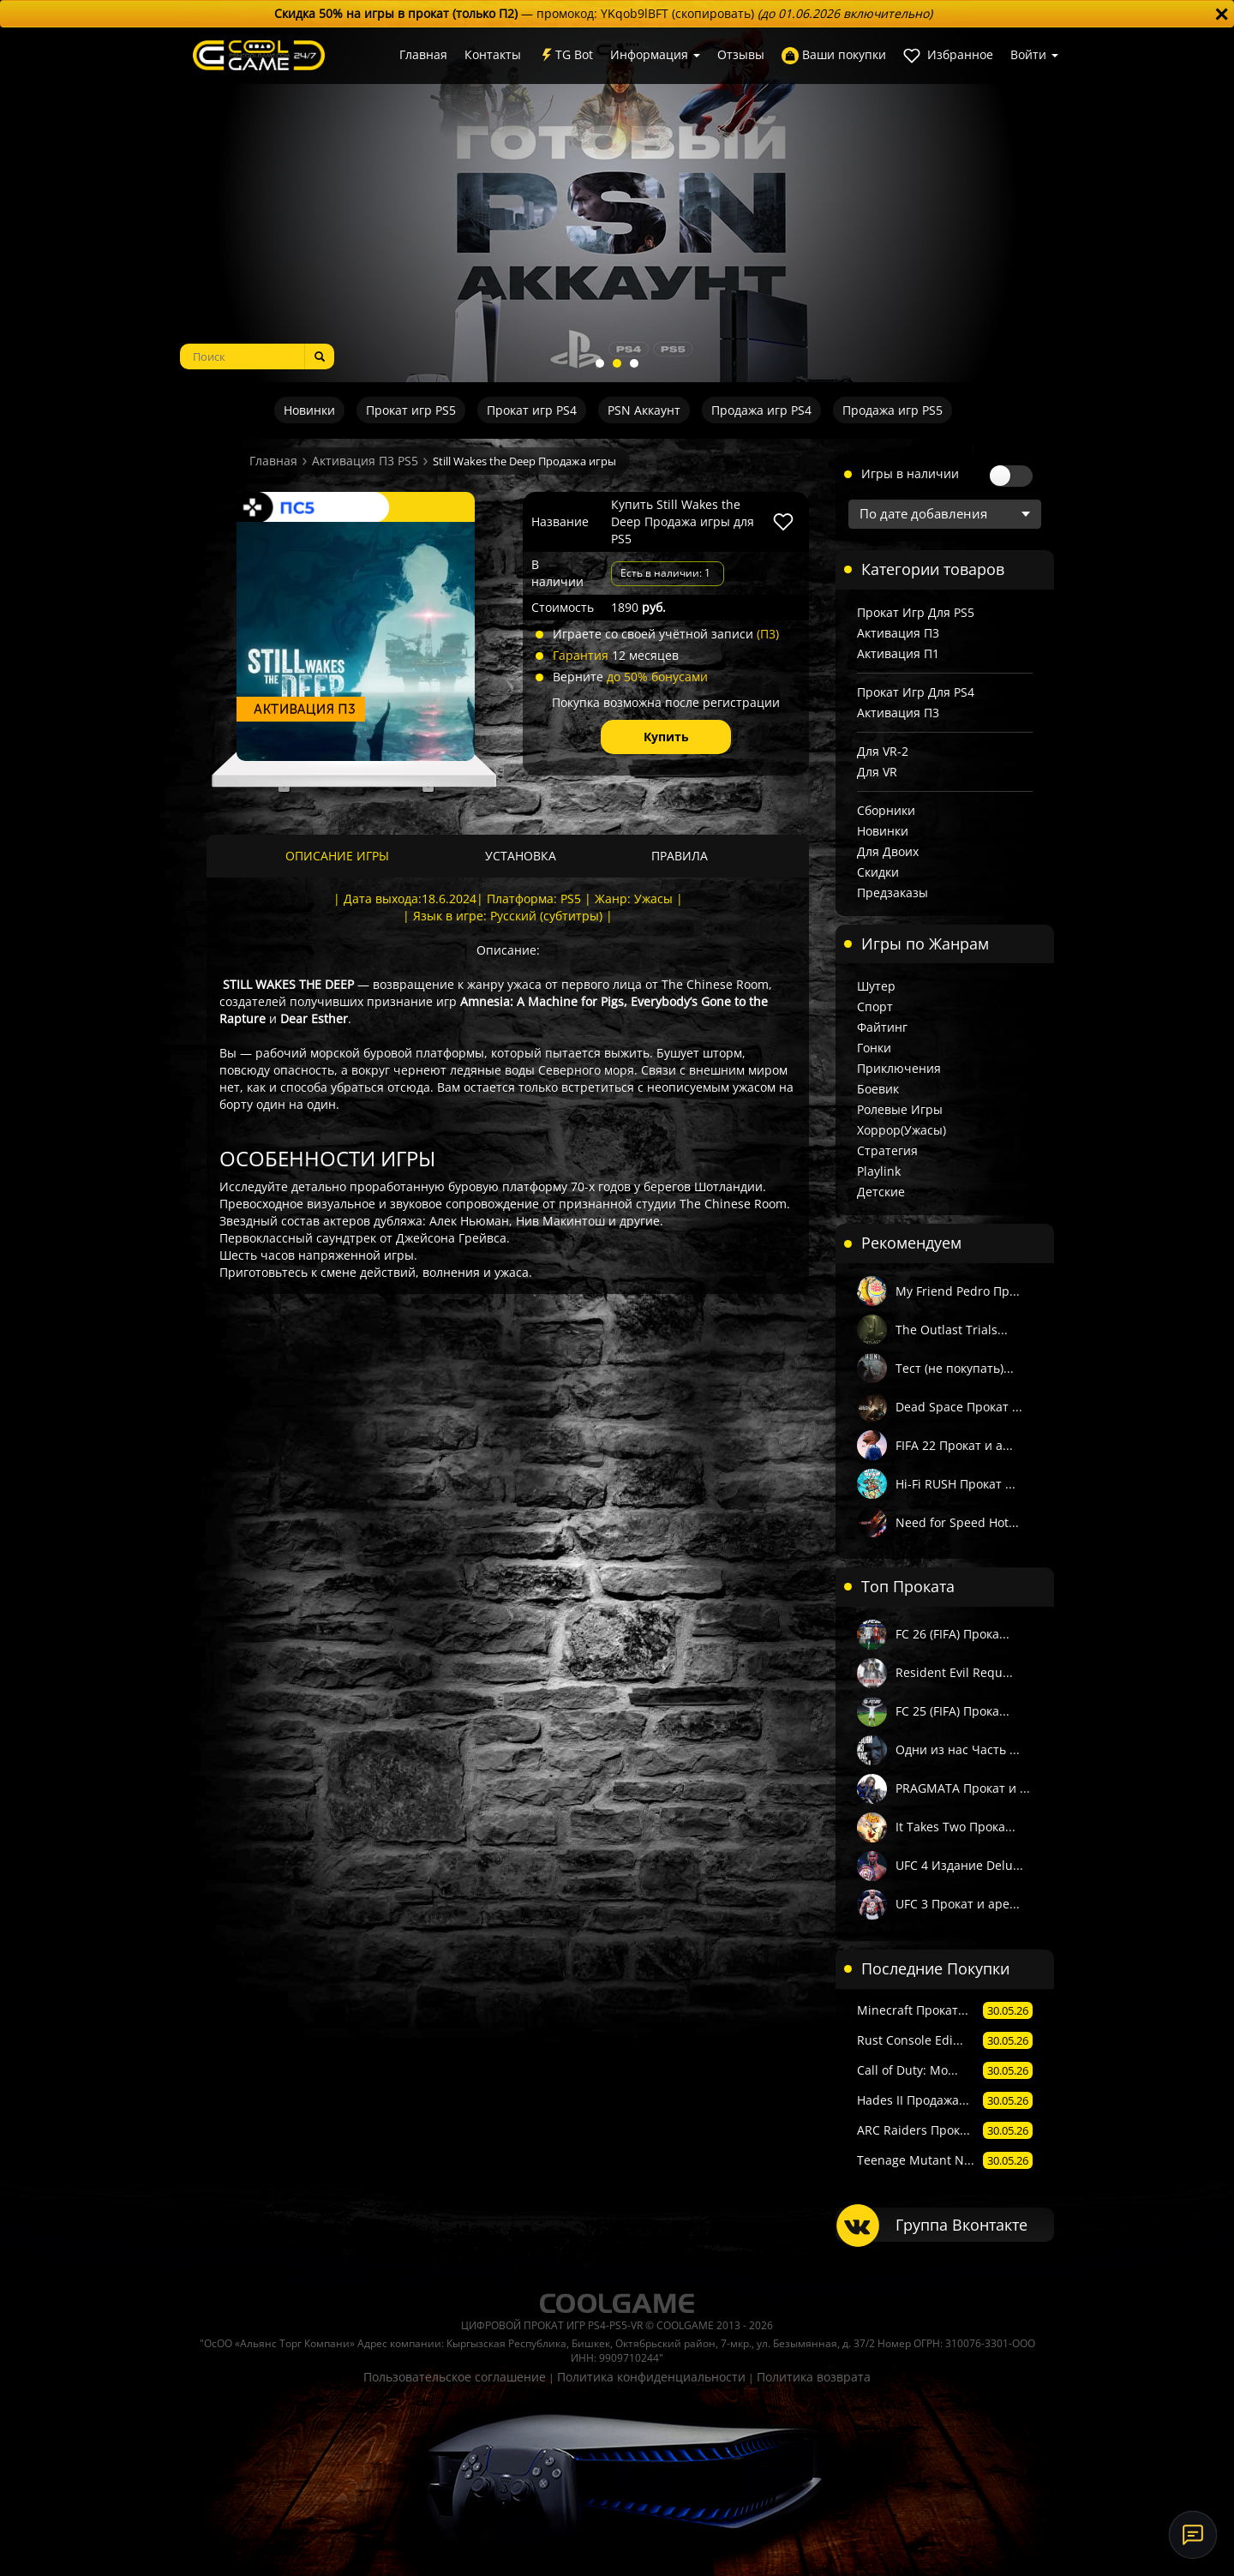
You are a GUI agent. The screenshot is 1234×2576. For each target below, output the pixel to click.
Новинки (309, 410)
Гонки (874, 1047)
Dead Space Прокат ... (959, 1407)
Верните (630, 676)
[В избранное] (783, 522)
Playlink (879, 1171)
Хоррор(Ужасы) (901, 1130)
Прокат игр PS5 (411, 410)
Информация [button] (655, 54)
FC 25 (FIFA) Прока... (952, 1711)
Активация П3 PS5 (365, 460)
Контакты (492, 54)
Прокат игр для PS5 (915, 612)
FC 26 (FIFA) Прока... (952, 1634)
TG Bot (565, 55)
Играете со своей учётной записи (666, 634)
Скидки (878, 872)
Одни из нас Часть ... (958, 1749)
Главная (423, 54)
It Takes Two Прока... (955, 1826)
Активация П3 (898, 633)
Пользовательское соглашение (454, 2377)
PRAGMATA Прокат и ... (963, 1788)
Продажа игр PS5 (892, 410)
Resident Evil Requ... (954, 1672)
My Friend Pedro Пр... (958, 1291)
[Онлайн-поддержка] (1193, 2535)
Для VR (877, 772)
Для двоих (888, 851)
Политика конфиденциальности (651, 2377)
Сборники (886, 810)
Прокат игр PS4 (532, 410)
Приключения (899, 1068)
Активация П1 (898, 653)
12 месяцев (616, 655)
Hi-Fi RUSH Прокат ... (955, 1484)
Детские (881, 1191)
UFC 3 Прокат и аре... (958, 1904)
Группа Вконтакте (961, 2224)
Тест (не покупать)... (955, 1368)
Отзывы (740, 54)
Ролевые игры (900, 1109)
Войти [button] (1034, 54)
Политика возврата (814, 2377)
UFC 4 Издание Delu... (959, 1865)
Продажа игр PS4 (761, 410)
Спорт (875, 1006)
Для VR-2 (882, 751)
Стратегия (887, 1150)
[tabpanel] (617, 204)
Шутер (876, 986)
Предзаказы (892, 892)
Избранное (948, 55)
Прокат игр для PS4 (915, 692)
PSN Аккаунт (644, 410)
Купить (666, 736)
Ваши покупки (834, 55)
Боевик (878, 1089)
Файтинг (882, 1027)
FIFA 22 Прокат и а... (954, 1445)
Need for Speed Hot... (957, 1522)
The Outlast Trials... (952, 1329)
